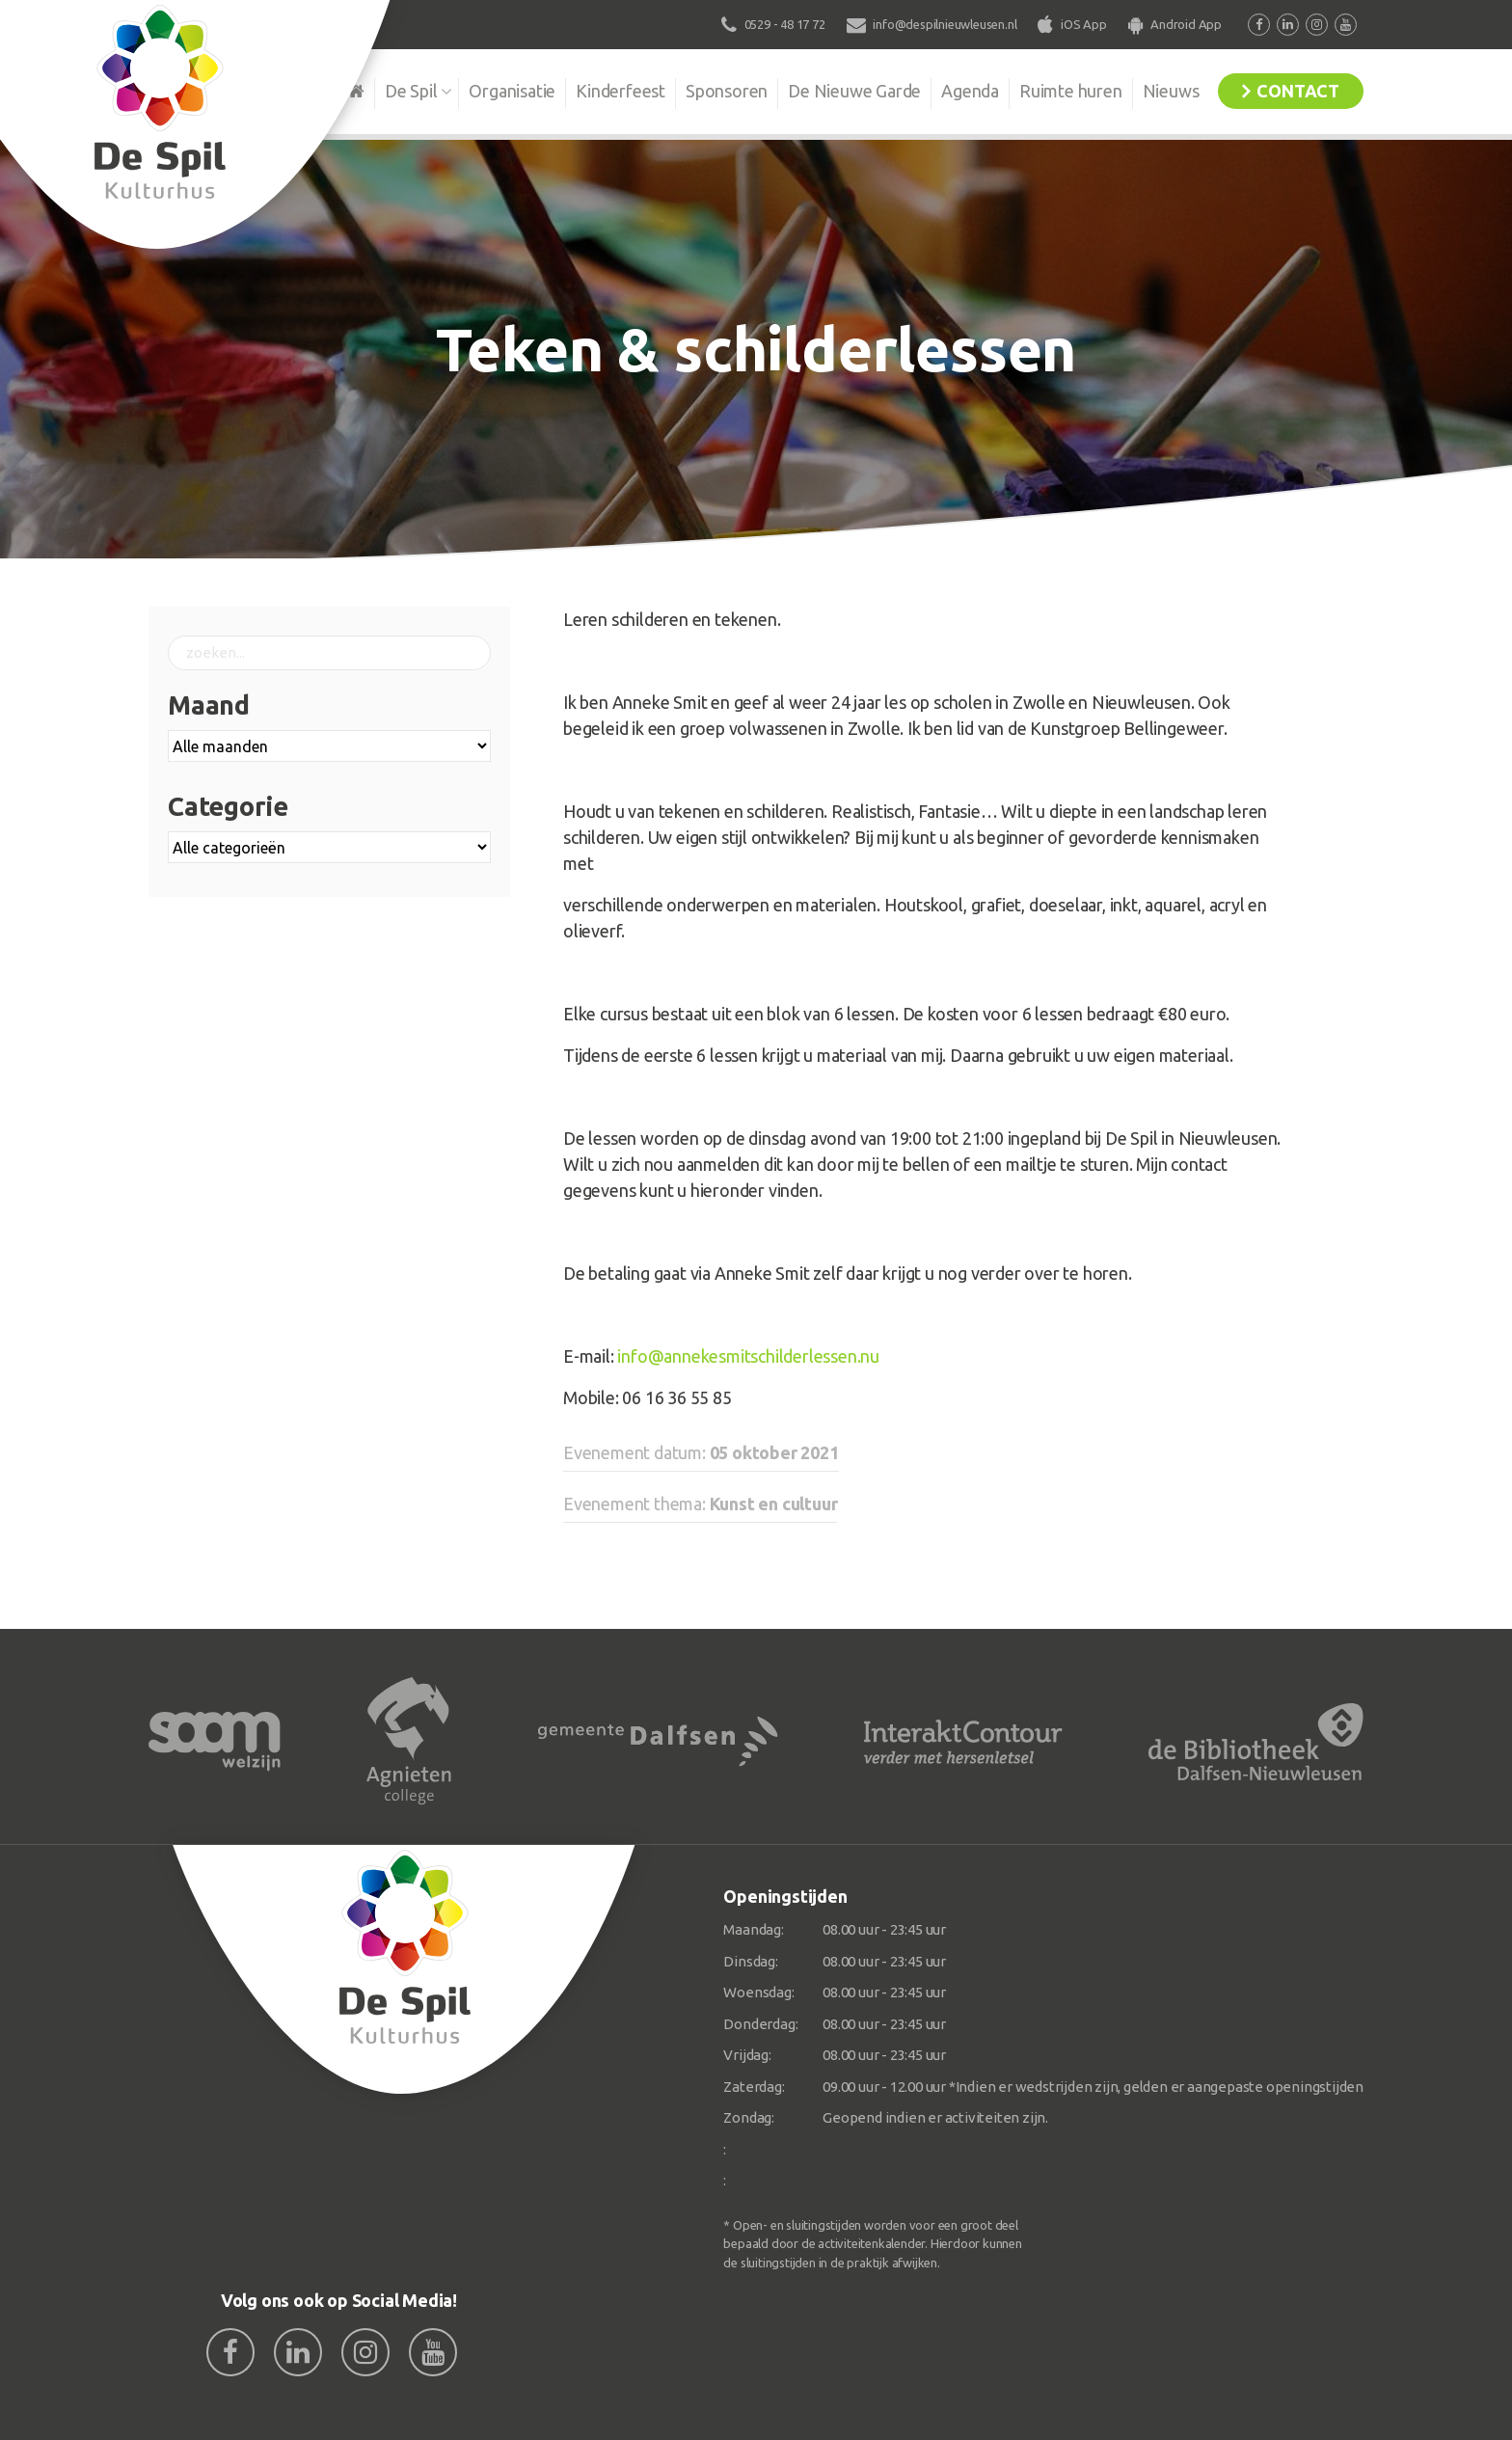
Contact (1297, 90)
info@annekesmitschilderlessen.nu (748, 1356)
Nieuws (1171, 90)
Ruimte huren (1070, 90)
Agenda (970, 90)
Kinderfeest (620, 90)
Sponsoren (727, 90)
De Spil (411, 90)
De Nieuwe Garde (854, 90)
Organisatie (512, 90)
